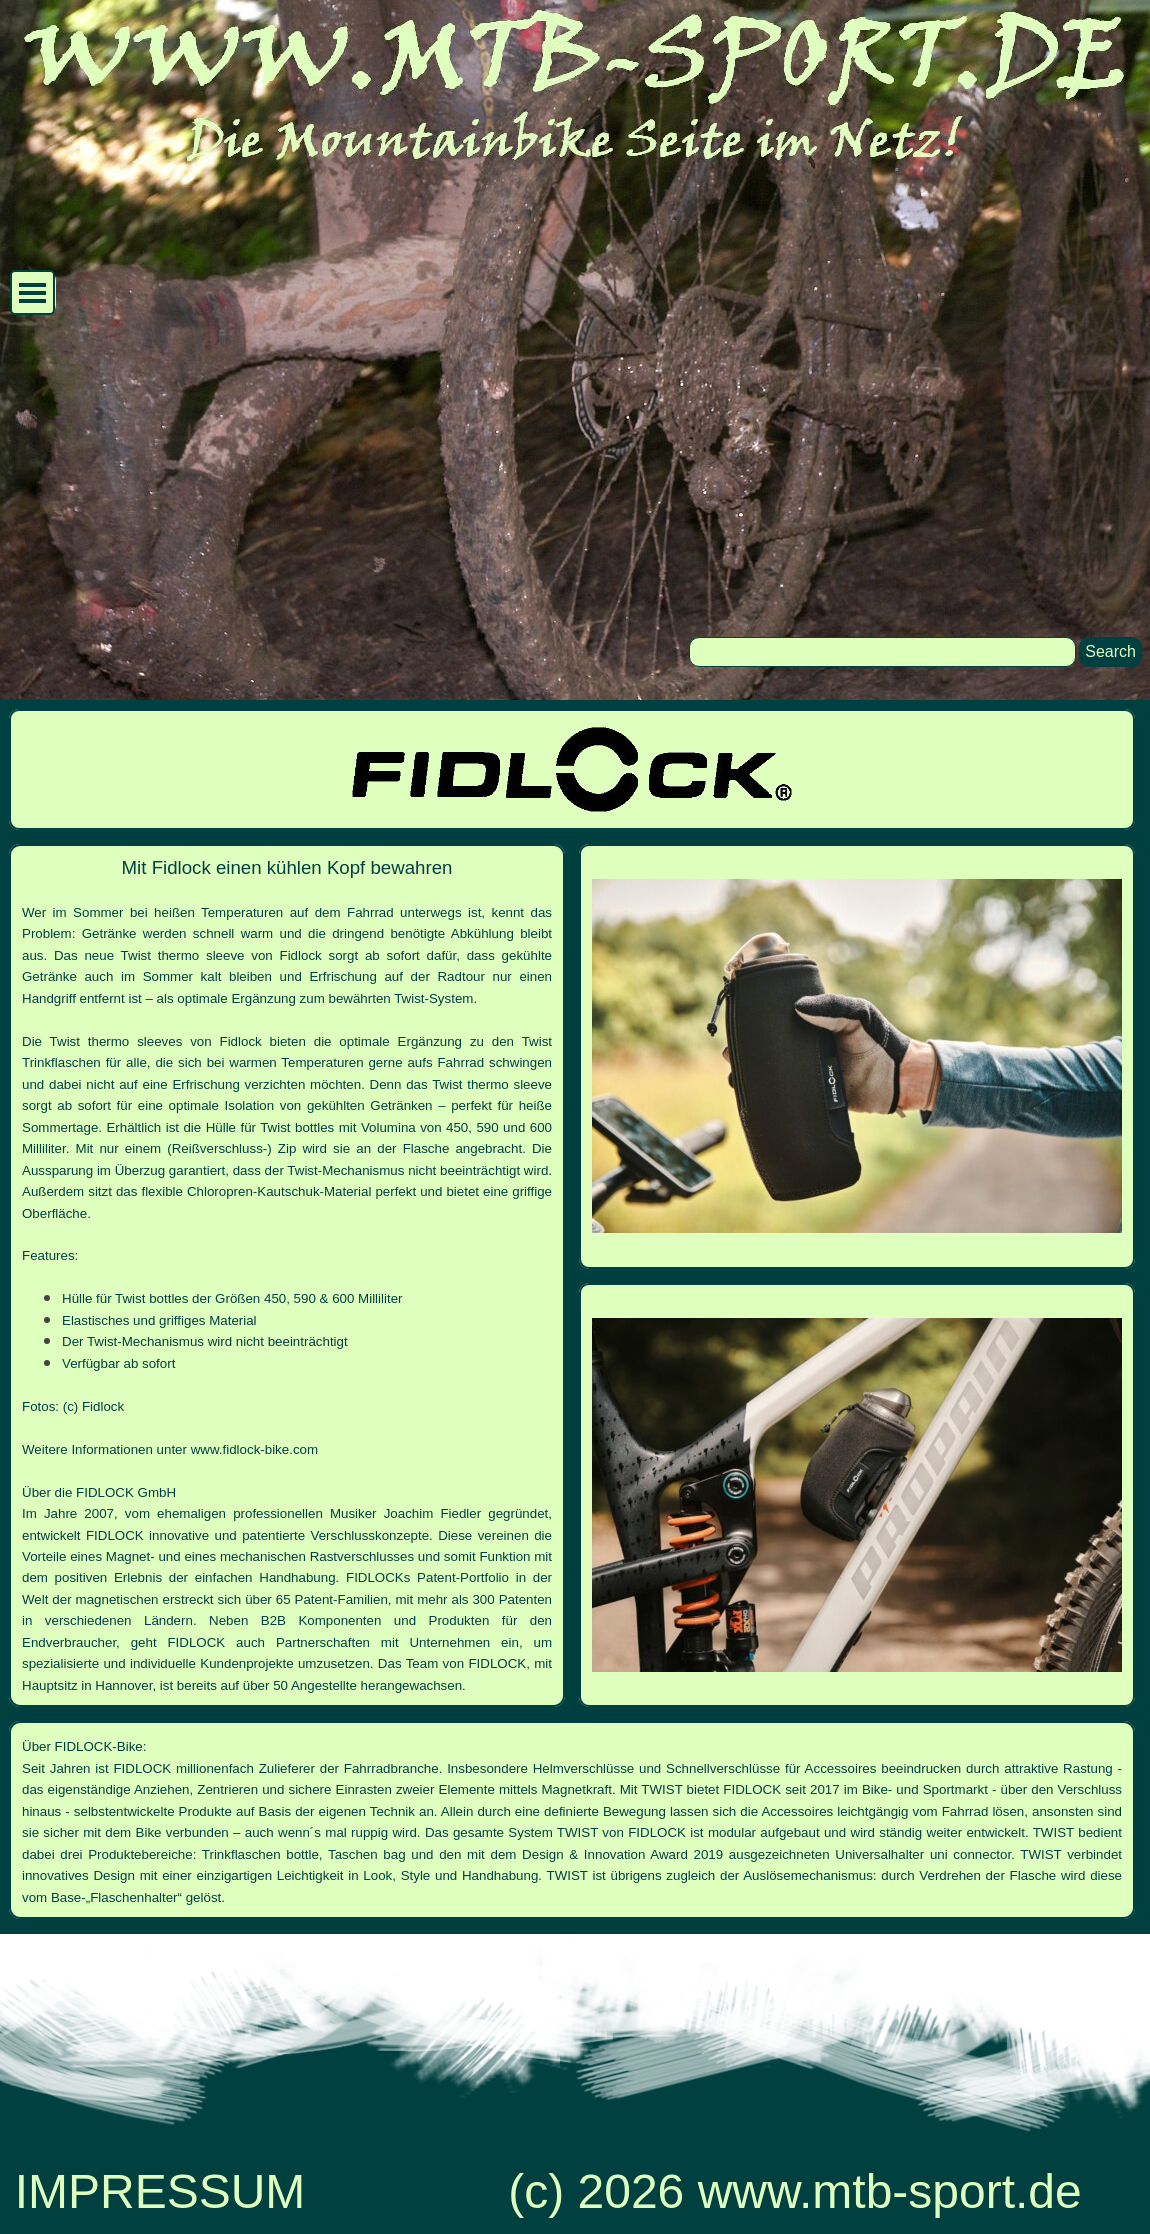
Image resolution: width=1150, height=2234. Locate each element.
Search (1110, 651)
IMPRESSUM (160, 2191)
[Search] (882, 652)
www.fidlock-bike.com (254, 1449)
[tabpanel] (287, 1275)
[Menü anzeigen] (32, 292)
